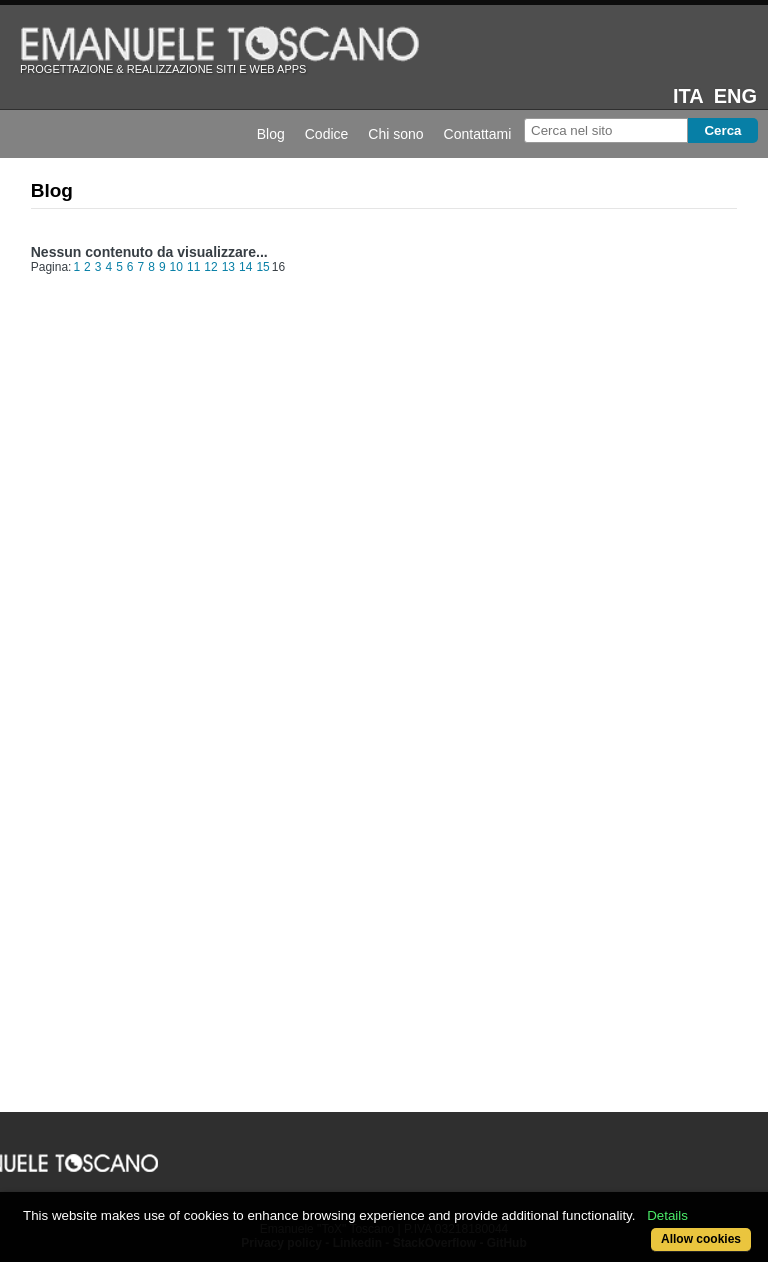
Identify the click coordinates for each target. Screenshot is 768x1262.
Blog (271, 134)
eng (735, 96)
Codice (327, 134)
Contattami (478, 134)
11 (193, 267)
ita (688, 96)
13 (228, 267)
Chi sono (395, 134)
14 (245, 267)
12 (210, 267)
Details (667, 1215)
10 (176, 267)
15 (262, 267)
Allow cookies (701, 1239)
